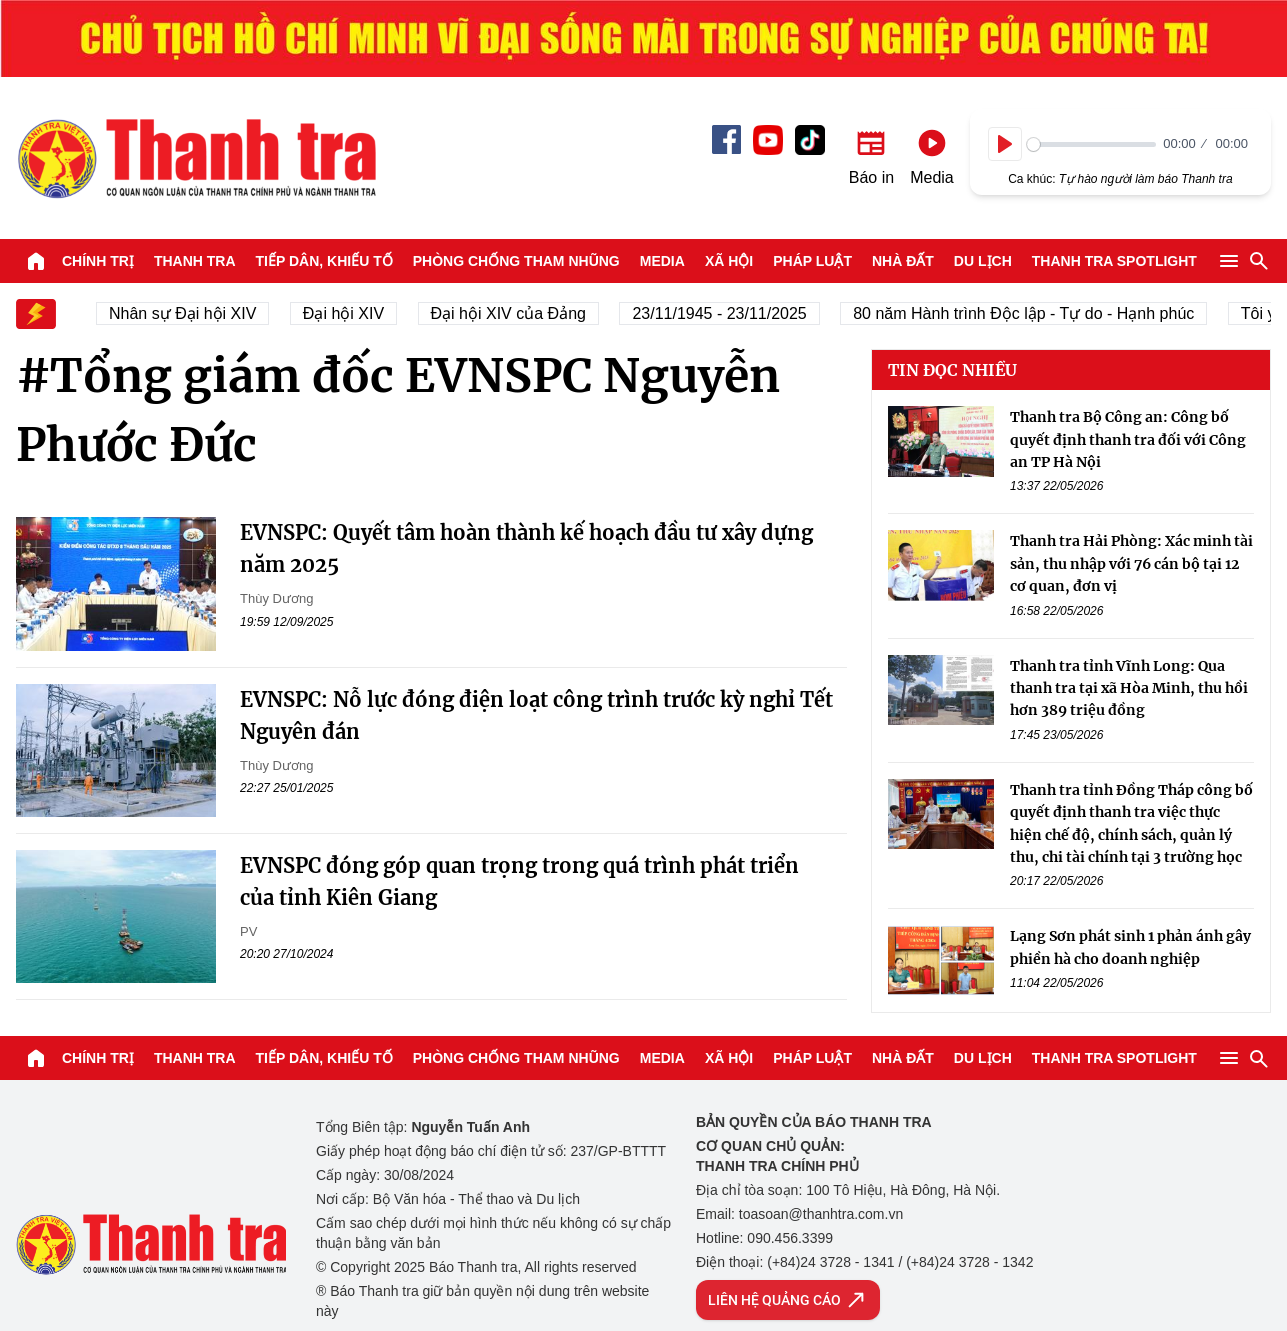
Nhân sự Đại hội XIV (187, 313)
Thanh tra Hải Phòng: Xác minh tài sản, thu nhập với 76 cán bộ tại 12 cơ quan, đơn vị (1131, 563)
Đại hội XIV (348, 313)
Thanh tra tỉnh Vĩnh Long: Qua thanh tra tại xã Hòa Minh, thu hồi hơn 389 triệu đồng (1129, 688)
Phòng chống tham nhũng (516, 261)
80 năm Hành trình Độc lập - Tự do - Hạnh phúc (1028, 313)
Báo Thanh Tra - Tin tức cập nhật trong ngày (196, 158)
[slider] (1091, 144)
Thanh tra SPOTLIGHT (1114, 261)
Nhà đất (903, 261)
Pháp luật (812, 261)
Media (662, 261)
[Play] (1005, 144)
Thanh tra (195, 261)
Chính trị (98, 261)
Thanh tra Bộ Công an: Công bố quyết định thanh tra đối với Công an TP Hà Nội (1128, 439)
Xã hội (729, 261)
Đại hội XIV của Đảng (513, 313)
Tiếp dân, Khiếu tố (324, 261)
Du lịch (983, 261)
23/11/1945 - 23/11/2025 (724, 313)
